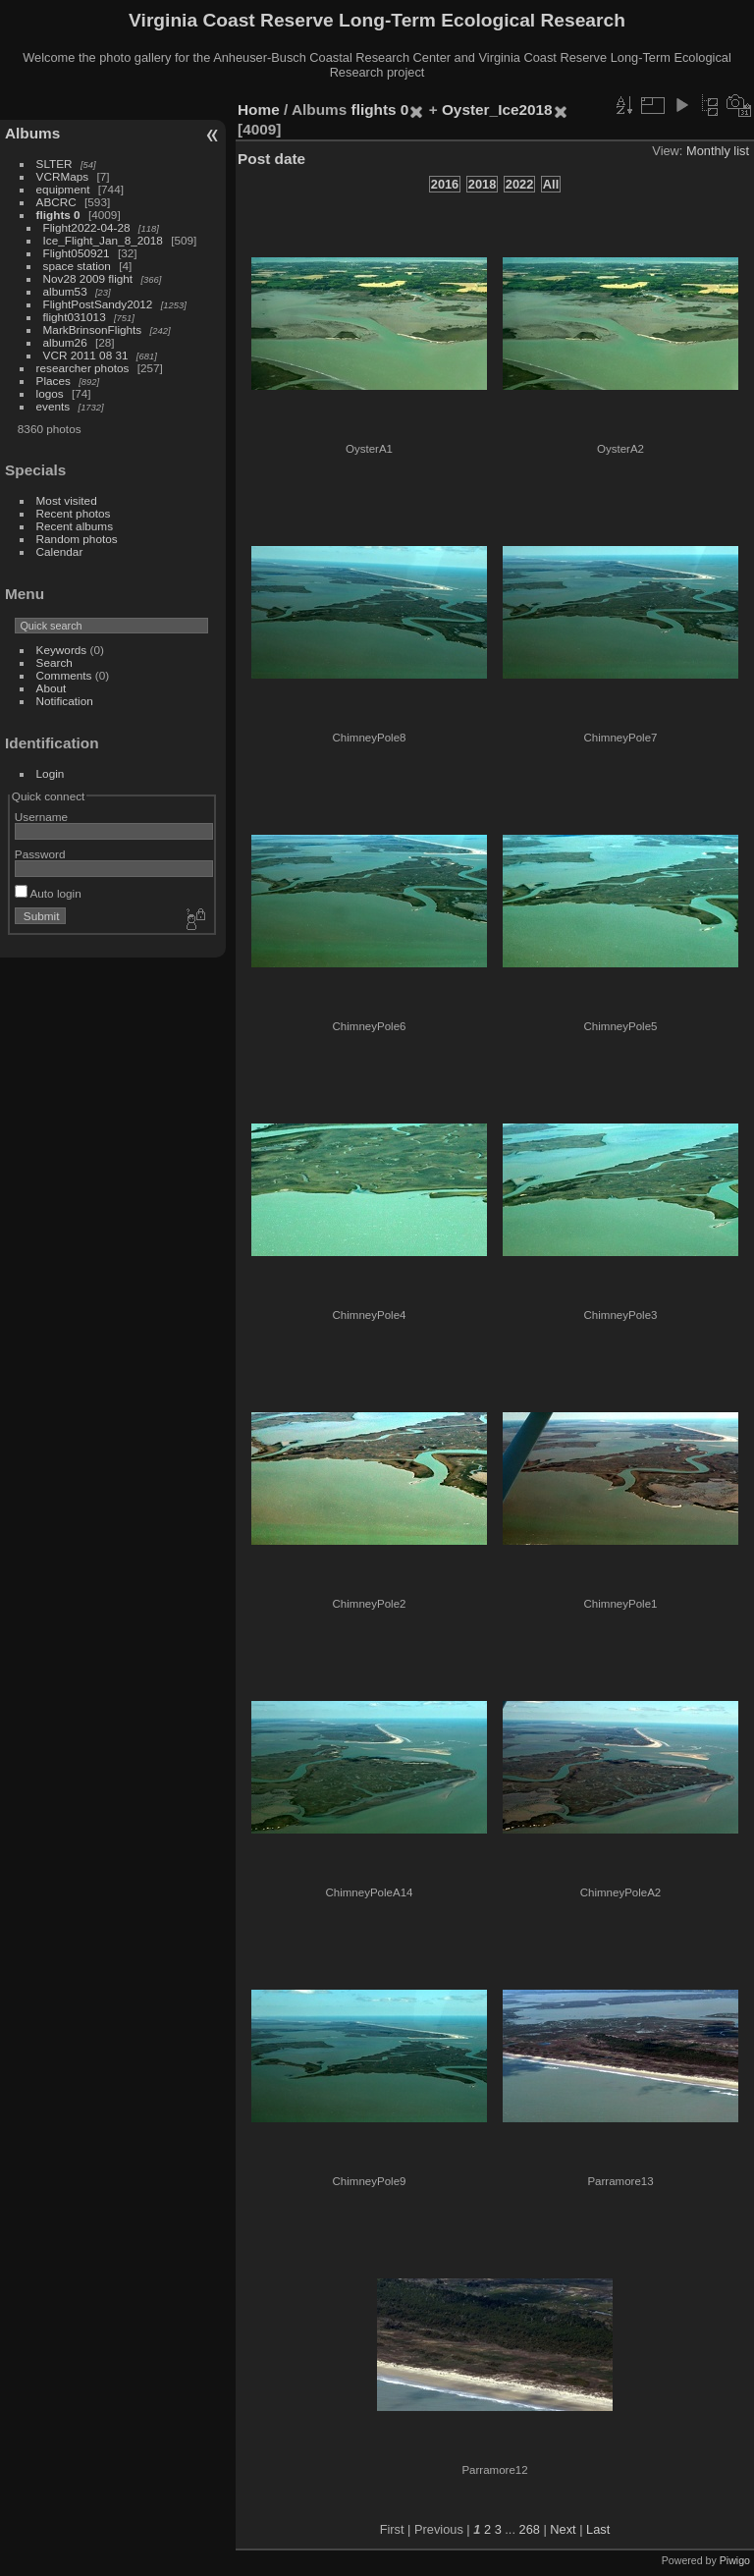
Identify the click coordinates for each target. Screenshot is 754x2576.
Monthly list (717, 150)
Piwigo (735, 2560)
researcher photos (83, 367)
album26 (65, 342)
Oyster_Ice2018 (497, 109)
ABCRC (56, 201)
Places (53, 380)
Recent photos (73, 513)
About (51, 688)
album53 (65, 291)
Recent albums (74, 526)
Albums (32, 133)
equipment (63, 189)
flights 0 (58, 214)
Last (598, 2529)
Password (40, 854)
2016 (444, 184)
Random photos (77, 538)
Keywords (61, 649)
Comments (64, 675)
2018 (482, 184)
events (53, 406)
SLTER (54, 163)
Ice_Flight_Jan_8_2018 (103, 240)
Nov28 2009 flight (88, 278)
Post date (271, 158)
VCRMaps (62, 176)
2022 (519, 184)
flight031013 (74, 316)
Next (562, 2529)
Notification (64, 700)
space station (77, 265)
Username (41, 816)
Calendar (59, 551)
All (551, 184)
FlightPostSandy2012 (98, 304)
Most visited (66, 500)
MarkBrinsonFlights (92, 329)
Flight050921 (76, 253)
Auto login (48, 893)
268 (529, 2529)
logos (50, 393)
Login (50, 773)
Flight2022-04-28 (87, 227)
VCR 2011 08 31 (86, 355)
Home (259, 109)
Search (54, 662)
